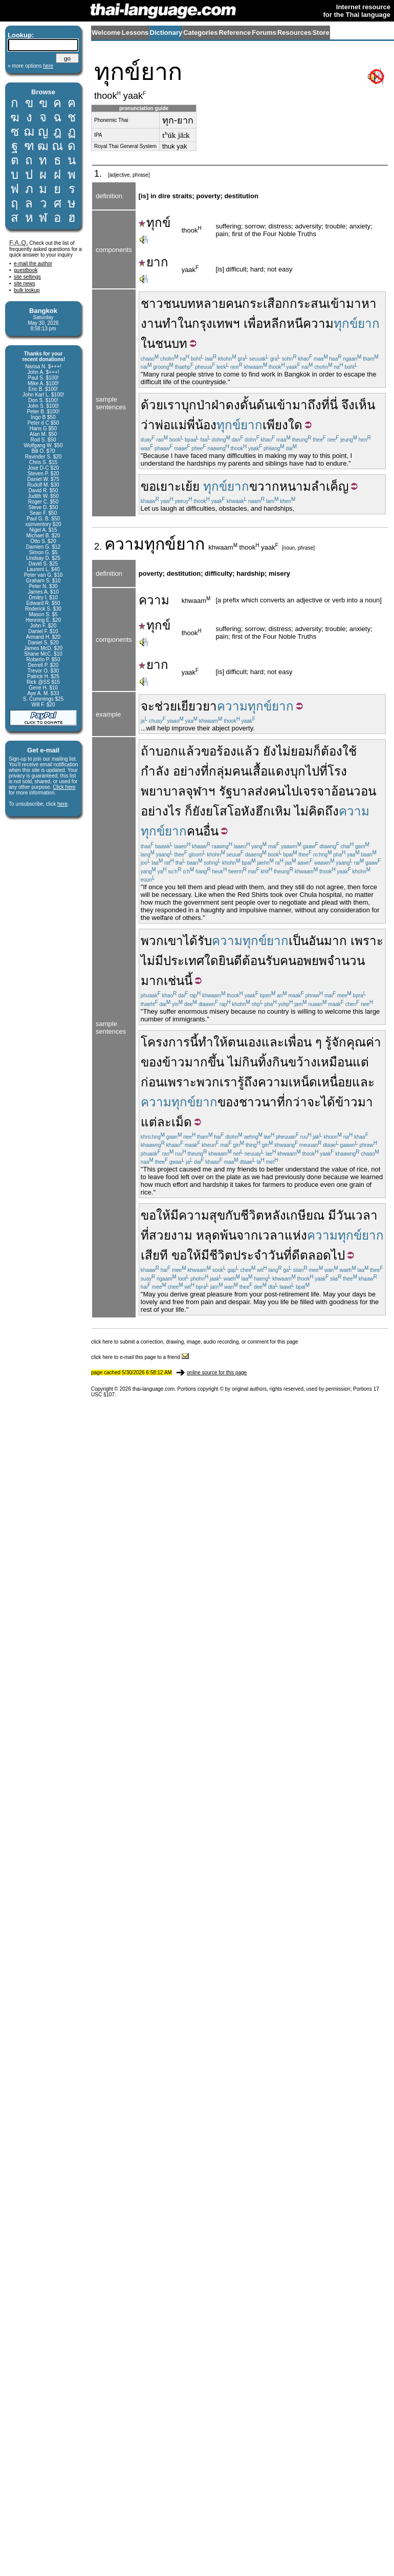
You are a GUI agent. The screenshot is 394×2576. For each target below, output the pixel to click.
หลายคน (218, 303)
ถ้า (148, 751)
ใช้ (349, 751)
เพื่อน (298, 1042)
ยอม (302, 751)
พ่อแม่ (171, 425)
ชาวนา (258, 1102)
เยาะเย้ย (178, 486)
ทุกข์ (154, 222)
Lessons (135, 32)
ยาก (153, 262)
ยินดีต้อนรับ (249, 961)
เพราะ (367, 941)
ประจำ (250, 1255)
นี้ (194, 1042)
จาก (247, 1235)
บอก (167, 751)
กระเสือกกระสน (284, 303)
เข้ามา (343, 303)
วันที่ (280, 1255)
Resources (294, 32)
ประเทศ (183, 961)
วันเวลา (357, 1215)
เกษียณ (305, 1215)
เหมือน (335, 1062)
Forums (264, 32)
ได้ (328, 1102)
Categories (200, 32)
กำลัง (155, 771)
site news (24, 283)
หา (369, 303)
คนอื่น (202, 831)
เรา (172, 405)
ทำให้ (213, 1042)
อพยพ (311, 961)
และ (272, 1042)
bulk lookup (27, 290)
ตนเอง (244, 1042)
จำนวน (346, 961)
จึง (348, 405)
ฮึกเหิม (273, 811)
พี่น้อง (201, 425)
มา (365, 1102)
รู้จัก (335, 1042)
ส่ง (262, 791)
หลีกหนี (283, 323)
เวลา (271, 1235)
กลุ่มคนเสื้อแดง (249, 771)
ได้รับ (197, 941)
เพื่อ (253, 323)
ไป (312, 771)
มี (332, 1215)
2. (99, 546)
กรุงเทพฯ (216, 323)
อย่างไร (161, 811)
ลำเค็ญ (329, 486)
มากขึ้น (204, 1062)
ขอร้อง (218, 751)
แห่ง (295, 1235)
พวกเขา (162, 941)
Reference (234, 32)
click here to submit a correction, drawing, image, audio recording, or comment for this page (194, 1342)
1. (99, 174)
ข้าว (173, 1062)
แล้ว (189, 751)
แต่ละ (156, 1122)
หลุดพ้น (216, 1235)
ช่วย (166, 706)
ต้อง (331, 751)
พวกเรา (216, 1082)
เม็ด (181, 1122)
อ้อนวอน (353, 791)
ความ (318, 323)
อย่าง (187, 771)
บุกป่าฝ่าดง (210, 405)
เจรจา (315, 791)
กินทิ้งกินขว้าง (279, 1062)
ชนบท (171, 343)
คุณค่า (363, 1042)
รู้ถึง (247, 1082)
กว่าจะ (303, 1102)
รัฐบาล (237, 791)
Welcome (106, 32)
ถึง (314, 405)
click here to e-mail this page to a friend (140, 1357)
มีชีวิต (217, 1255)
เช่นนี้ (178, 981)
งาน (151, 323)
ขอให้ (155, 1215)
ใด (211, 961)
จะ (148, 706)
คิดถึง (324, 811)
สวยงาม (170, 1235)
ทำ (170, 323)
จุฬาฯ (200, 791)
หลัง (275, 1215)
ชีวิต (252, 1215)
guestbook (25, 270)
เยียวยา (197, 706)
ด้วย (152, 405)
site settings (27, 277)
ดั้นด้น (256, 405)
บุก (297, 771)
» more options (30, 66)
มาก (152, 981)
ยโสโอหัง (230, 811)
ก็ (317, 751)
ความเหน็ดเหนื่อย (305, 1082)
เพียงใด (282, 425)
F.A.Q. (18, 242)
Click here (64, 787)
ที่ (205, 771)
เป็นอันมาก (318, 941)
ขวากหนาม (280, 486)
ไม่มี (152, 961)
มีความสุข (197, 1215)
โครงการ (165, 1042)
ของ (151, 1062)
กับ (232, 1215)
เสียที (154, 1255)
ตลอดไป (322, 1255)
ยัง (269, 751)
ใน (185, 323)
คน (277, 791)
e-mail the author (33, 263)
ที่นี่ (329, 405)
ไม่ (283, 751)
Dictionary (166, 32)
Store (320, 32)
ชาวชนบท (168, 303)
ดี (296, 1255)
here (62, 804)
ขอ (148, 486)
